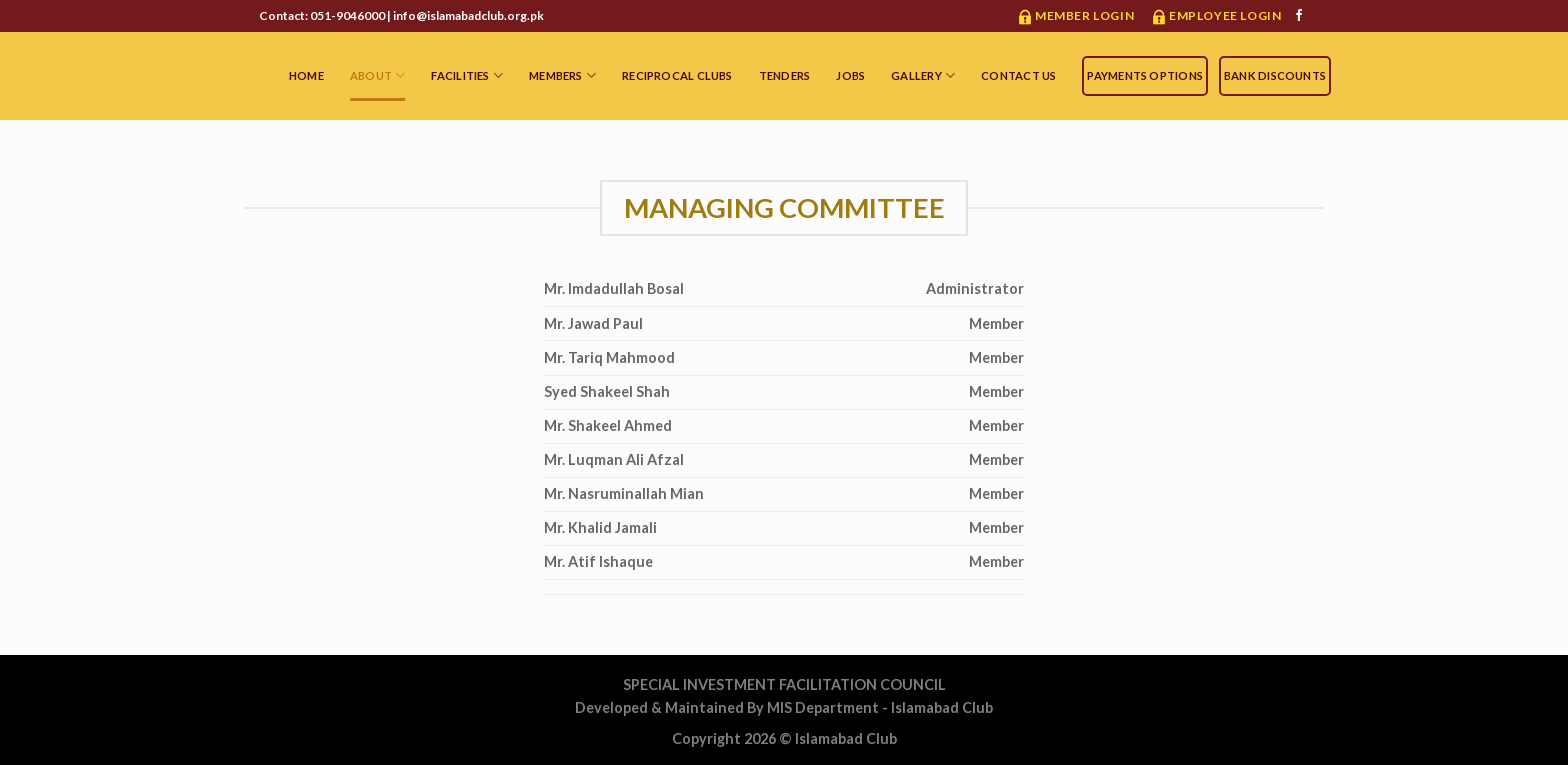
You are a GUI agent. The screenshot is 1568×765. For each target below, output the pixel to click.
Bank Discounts (1275, 75)
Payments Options (1145, 75)
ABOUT (378, 75)
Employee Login (1225, 15)
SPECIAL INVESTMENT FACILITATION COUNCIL (784, 684)
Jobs (850, 75)
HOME (306, 75)
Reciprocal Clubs (677, 75)
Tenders (785, 75)
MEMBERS (562, 75)
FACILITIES (467, 75)
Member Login (1084, 15)
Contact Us (1018, 75)
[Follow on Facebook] (1299, 16)
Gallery (923, 75)
